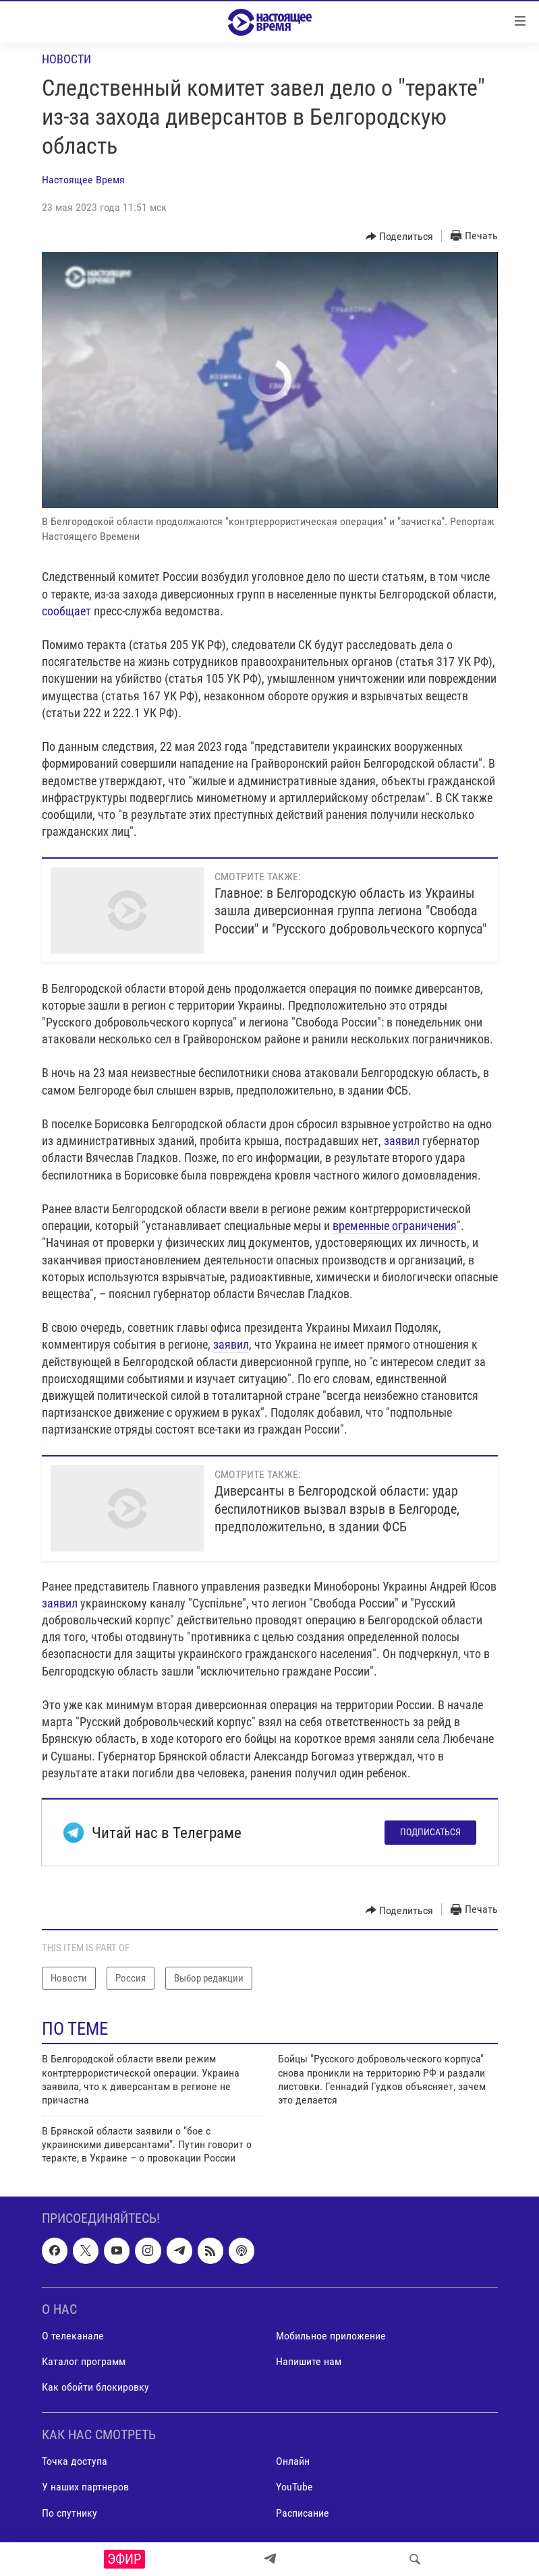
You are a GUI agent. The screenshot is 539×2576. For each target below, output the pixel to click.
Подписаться (430, 1832)
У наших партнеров (85, 2486)
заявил (402, 1141)
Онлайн (293, 2461)
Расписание (302, 2512)
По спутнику (69, 2512)
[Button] (400, 236)
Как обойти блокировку (95, 2387)
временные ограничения (395, 1226)
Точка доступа (74, 2461)
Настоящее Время (83, 179)
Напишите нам (308, 2361)
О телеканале (73, 2335)
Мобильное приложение (331, 2335)
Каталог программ (83, 2361)
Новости (66, 59)
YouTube (294, 2486)
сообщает (66, 611)
